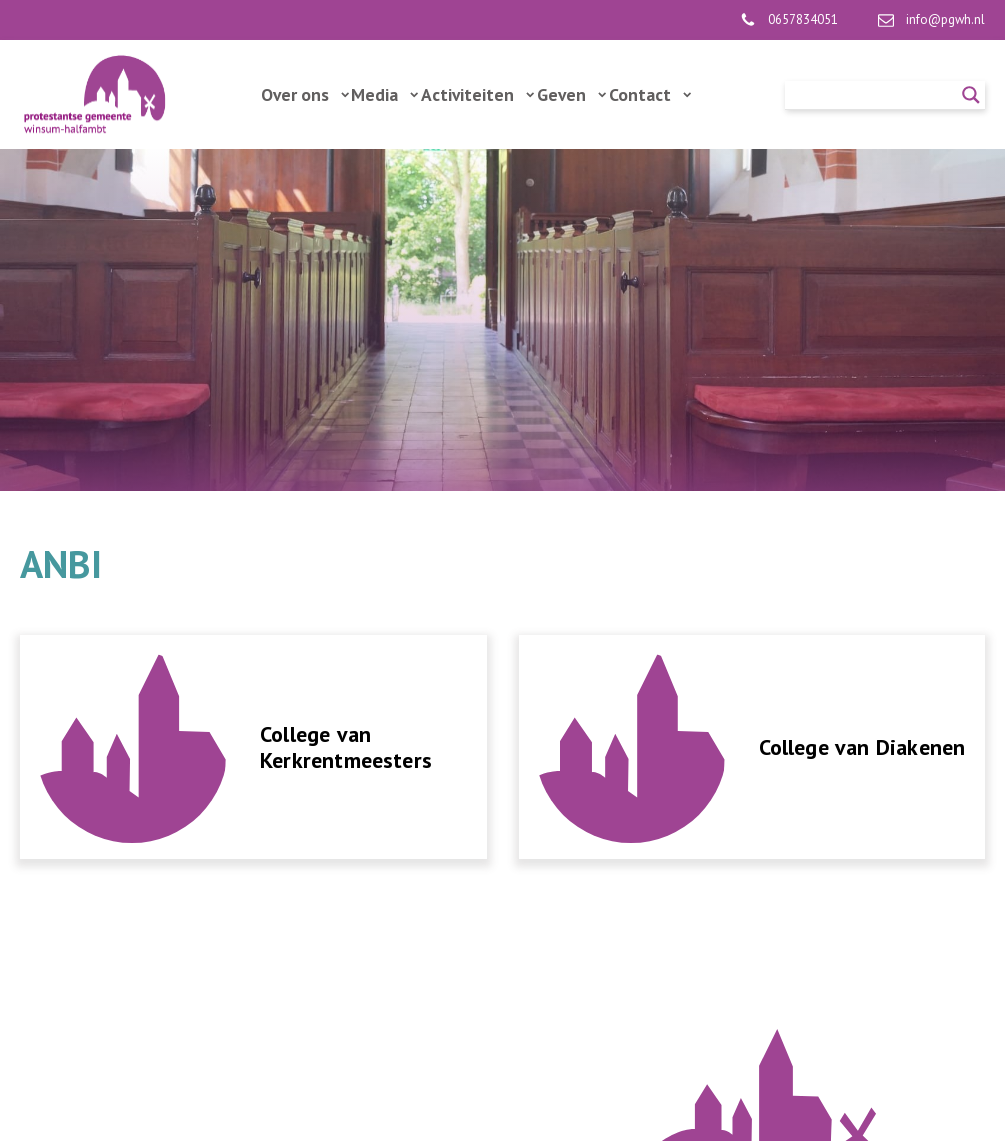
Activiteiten (477, 94)
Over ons (305, 94)
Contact (650, 94)
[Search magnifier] (971, 95)
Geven (571, 94)
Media (384, 94)
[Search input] (876, 95)
